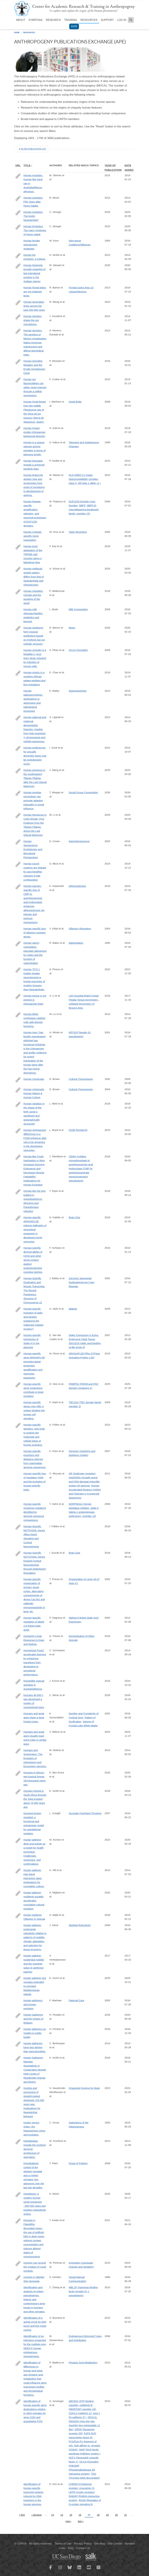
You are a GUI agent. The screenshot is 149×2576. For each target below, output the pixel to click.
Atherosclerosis (77, 886)
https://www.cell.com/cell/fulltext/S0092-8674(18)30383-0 (18, 1527)
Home (17, 32)
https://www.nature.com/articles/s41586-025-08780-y (18, 1978)
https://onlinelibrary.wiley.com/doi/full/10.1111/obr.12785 (18, 2029)
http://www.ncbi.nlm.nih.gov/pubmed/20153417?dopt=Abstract (18, 2402)
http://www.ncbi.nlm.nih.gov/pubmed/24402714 (18, 2044)
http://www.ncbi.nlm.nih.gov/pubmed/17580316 (18, 1336)
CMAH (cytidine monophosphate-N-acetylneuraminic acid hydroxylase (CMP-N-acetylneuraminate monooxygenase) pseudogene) (81, 1168)
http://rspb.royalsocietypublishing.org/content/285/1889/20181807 (18, 1104)
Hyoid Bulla (75, 401)
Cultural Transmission (81, 1079)
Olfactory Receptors (80, 928)
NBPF (82, 505)
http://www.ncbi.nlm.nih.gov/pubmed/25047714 (18, 1871)
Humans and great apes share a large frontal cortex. (34, 1717)
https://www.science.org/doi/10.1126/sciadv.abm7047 (18, 302)
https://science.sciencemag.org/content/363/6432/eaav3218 (18, 864)
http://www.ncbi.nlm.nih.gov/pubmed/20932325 (18, 2363)
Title (28, 165)
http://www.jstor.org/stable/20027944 (18, 1090)
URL (18, 165)
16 (80, 2515)
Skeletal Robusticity (80, 1925)
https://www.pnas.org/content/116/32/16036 (18, 886)
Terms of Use (63, 2543)
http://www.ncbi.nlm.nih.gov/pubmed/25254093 (18, 718)
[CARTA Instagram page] (60, 2569)
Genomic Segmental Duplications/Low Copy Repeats (81, 1282)
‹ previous (36, 2515)
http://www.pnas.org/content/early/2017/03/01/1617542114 (18, 1956)
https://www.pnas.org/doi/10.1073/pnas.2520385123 (18, 1696)
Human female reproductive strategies (32, 244)
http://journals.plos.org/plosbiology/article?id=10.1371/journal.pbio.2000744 (18, 361)
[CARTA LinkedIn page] (79, 2569)
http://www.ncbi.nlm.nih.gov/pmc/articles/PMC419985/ (18, 1279)
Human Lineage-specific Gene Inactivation (33, 535)
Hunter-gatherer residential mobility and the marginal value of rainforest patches (34, 1963)
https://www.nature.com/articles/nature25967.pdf (18, 1791)
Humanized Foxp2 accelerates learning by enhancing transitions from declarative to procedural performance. (35, 1662)
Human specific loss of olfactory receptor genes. (35, 932)
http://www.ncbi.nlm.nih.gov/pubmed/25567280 (18, 380)
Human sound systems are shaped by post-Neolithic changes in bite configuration (35, 871)
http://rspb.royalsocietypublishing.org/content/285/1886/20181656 (18, 1157)
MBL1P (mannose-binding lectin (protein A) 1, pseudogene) (83, 2291)
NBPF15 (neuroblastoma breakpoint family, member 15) (84, 509)
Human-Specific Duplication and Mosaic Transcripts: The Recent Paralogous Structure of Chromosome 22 (34, 1290)
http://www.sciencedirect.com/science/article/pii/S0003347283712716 (18, 943)
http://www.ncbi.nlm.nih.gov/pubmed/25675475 (18, 461)
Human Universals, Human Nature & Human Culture (34, 1093)
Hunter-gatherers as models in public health (35, 2033)
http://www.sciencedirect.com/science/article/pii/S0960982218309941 (18, 2058)
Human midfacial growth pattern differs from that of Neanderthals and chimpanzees (34, 576)
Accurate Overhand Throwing (85, 1813)
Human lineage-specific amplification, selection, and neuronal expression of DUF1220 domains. (35, 513)
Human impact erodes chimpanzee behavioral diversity (35, 432)
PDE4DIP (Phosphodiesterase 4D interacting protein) (82, 2469)
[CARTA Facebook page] (50, 2569)
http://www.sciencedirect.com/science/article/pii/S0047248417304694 (18, 1191)
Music (72, 627)
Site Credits (115, 2543)
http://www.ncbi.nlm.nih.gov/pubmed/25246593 (18, 748)
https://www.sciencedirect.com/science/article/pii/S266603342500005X (18, 815)
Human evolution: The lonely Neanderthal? (33, 216)
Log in (121, 20)
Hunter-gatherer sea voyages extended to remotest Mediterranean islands (35, 1986)
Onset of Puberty (78, 2163)
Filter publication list (33, 149)
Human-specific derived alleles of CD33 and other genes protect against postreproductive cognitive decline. (33, 1259)
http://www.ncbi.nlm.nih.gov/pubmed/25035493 (18, 1014)
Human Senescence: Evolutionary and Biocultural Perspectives (33, 849)
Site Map (99, 2543)
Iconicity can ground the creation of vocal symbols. (35, 2266)
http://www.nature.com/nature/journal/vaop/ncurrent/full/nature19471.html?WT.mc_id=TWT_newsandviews (18, 591)
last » (80, 2521)
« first (22, 2515)
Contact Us (83, 2548)
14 (61, 2515)
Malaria (73, 1308)
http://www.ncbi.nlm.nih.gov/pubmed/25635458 (18, 2318)
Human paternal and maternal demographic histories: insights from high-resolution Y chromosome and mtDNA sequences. (35, 729)
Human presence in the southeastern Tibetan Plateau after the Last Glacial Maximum (35, 778)
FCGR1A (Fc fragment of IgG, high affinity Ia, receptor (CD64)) (84, 2445)
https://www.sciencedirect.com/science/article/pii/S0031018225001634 (18, 770)
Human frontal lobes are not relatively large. (35, 291)
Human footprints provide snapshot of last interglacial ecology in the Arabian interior (35, 273)
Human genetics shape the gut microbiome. (33, 320)
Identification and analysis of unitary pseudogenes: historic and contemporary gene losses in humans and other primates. (34, 2299)
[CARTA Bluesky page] (70, 2569)
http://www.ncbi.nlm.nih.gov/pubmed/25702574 (18, 1130)
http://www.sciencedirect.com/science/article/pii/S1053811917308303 (18, 996)
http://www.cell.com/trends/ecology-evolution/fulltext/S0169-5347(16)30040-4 (18, 1636)
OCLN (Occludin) (78, 650)
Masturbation (76, 942)
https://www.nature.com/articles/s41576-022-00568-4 (18, 1425)
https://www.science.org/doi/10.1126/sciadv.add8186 (18, 2088)
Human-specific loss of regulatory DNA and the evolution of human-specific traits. (35, 1481)
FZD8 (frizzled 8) (78, 1130)
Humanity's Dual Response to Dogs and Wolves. (34, 1640)
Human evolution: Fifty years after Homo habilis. (33, 201)
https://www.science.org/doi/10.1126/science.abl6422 (18, 970)
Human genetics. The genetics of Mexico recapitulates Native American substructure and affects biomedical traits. (35, 342)
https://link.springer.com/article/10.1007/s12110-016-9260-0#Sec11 (18, 2015)
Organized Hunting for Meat (84, 2088)
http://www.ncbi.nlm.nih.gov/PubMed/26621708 (18, 1248)
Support (107, 20)
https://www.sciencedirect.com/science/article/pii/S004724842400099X (18, 1681)
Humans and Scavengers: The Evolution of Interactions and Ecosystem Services (35, 1758)
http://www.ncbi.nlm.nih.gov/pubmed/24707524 (18, 198)
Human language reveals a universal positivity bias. (34, 464)
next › (68, 2521)
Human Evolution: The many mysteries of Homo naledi (35, 230)
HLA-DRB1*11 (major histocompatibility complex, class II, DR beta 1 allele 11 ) (85, 479)
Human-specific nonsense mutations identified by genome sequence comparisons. (35, 1512)
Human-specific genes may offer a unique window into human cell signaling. (34, 1410)
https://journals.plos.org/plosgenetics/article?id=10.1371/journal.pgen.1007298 (18, 547)
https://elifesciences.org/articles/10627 (18, 227)
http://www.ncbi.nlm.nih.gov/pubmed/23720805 (18, 255)
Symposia (36, 20)
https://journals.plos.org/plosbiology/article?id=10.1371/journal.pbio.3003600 (18, 628)
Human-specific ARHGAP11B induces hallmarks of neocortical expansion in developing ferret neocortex (35, 1229)
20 (116, 2515)
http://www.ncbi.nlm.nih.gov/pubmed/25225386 (18, 1651)
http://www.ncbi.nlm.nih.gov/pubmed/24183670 (18, 2141)
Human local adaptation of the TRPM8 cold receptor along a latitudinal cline (33, 554)
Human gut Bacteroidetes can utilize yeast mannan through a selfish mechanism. (35, 387)
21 (125, 2515)
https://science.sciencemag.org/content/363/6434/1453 (18, 428)
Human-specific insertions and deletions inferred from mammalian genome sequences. (35, 1459)
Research (53, 20)
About (20, 20)
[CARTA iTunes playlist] (98, 2567)
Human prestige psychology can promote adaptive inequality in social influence (34, 800)
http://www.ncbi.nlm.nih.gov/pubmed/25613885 (18, 176)
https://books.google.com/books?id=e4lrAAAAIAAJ (18, 2277)
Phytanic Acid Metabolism (83, 2362)
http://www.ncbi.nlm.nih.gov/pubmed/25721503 (18, 1354)
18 (98, 2515)
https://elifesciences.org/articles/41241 (18, 1218)
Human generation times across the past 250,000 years (34, 305)
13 (52, 2515)
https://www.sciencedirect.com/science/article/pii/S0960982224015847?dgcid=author (18, 212)
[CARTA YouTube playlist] (89, 2569)
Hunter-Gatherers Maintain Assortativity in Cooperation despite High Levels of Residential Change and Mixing (35, 2069)
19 (107, 2515)
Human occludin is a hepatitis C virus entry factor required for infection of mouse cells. (35, 658)
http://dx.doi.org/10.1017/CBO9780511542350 (18, 842)
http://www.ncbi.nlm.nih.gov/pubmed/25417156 (18, 317)
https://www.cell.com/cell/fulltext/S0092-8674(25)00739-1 (18, 1384)
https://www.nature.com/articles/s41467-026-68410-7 (18, 793)
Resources (88, 20)
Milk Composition (78, 609)
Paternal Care (76, 2000)
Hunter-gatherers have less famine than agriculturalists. (35, 2047)
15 (71, 2515)
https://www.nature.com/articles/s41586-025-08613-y (18, 1773)
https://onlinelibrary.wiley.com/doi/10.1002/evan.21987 (18, 1840)
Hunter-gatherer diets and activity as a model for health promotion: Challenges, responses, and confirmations (35, 1851)
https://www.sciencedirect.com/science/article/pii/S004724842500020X (18, 569)
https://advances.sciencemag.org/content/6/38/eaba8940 (18, 266)
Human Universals (34, 1079)
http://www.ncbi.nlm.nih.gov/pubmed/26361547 (18, 2263)
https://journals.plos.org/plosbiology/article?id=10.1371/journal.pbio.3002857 (18, 1732)
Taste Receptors (78, 531)
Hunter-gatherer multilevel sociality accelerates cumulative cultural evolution (34, 1900)
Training (70, 20)
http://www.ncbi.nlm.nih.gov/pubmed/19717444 (18, 1309)
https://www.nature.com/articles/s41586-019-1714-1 (18, 673)
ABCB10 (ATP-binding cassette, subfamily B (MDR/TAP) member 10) (82, 2405)
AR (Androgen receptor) (82, 1473)
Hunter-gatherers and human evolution (33, 2004)
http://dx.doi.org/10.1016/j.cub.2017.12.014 (18, 1915)
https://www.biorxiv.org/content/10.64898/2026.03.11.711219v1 (18, 2194)
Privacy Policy (83, 2543)
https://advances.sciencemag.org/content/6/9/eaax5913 (18, 1893)
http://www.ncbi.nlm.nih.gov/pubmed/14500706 (18, 1618)
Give (74, 26)
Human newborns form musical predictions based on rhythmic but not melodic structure (34, 635)
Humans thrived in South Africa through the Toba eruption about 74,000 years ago (35, 1798)
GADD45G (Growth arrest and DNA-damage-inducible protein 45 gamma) (84, 1481)
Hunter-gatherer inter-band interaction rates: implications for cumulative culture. (34, 1878)
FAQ (71, 2548)
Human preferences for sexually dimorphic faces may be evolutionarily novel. (35, 755)
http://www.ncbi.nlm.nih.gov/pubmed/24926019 (18, 331)
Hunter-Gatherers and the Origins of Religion (33, 2018)
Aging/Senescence (79, 841)
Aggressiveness (78, 690)
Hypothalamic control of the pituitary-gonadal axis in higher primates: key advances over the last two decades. (34, 2175)
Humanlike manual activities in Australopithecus (34, 1684)
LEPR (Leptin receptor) (81, 2492)
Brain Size (74, 1217)
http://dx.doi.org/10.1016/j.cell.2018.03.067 (18, 1553)
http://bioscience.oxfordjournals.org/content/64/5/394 (18, 1751)
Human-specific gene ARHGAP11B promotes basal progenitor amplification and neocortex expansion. (34, 1365)
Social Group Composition (83, 792)
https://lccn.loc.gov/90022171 (18, 1079)
